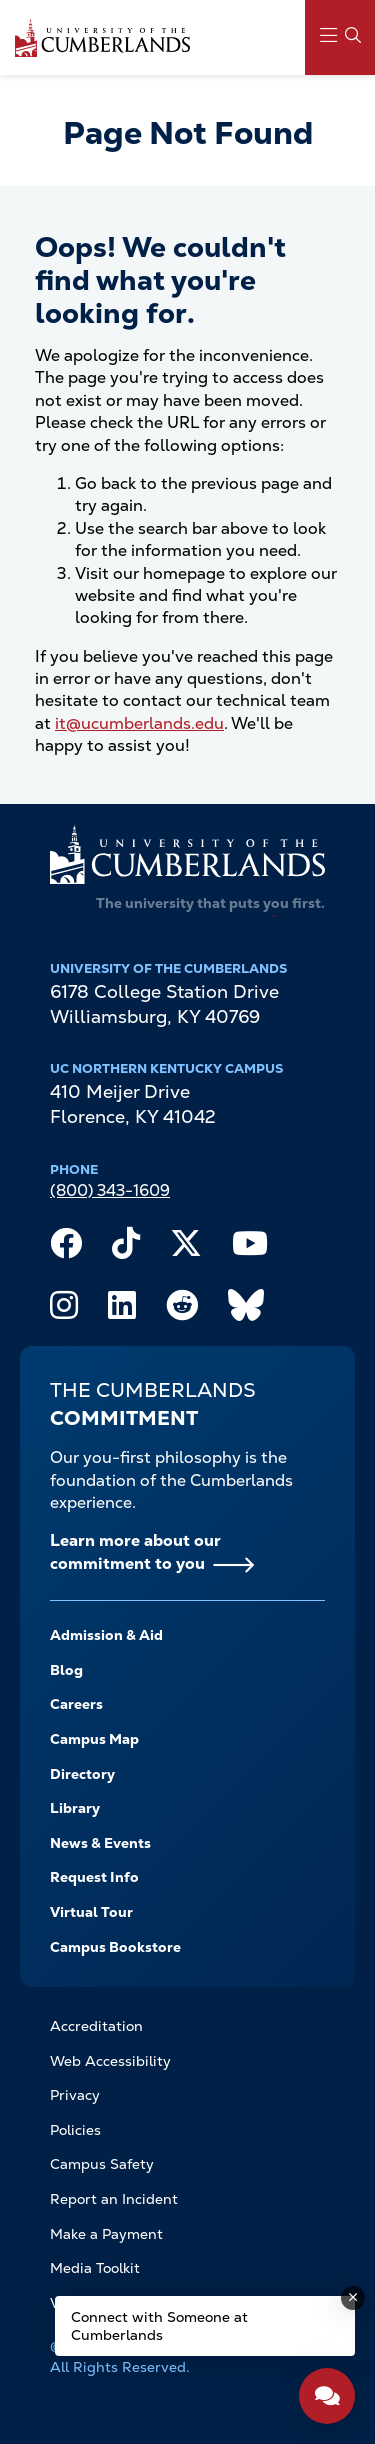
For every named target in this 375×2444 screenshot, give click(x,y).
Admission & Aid (106, 1635)
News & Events (100, 1843)
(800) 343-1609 (110, 1190)
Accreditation (96, 2026)
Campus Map (94, 1739)
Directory (82, 1774)
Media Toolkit (95, 2268)
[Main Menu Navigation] (340, 37)
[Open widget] (327, 2396)
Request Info (94, 1877)
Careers (76, 1704)
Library (75, 1808)
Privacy (75, 2095)
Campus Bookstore (115, 1947)
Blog (66, 1670)
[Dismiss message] (353, 2298)
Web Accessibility (110, 2061)
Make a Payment (106, 2234)
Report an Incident (114, 2199)
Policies (75, 2130)
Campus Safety (102, 2164)
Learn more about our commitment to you (135, 1551)
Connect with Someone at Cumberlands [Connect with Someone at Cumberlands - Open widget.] (159, 2326)
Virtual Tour (91, 1912)
